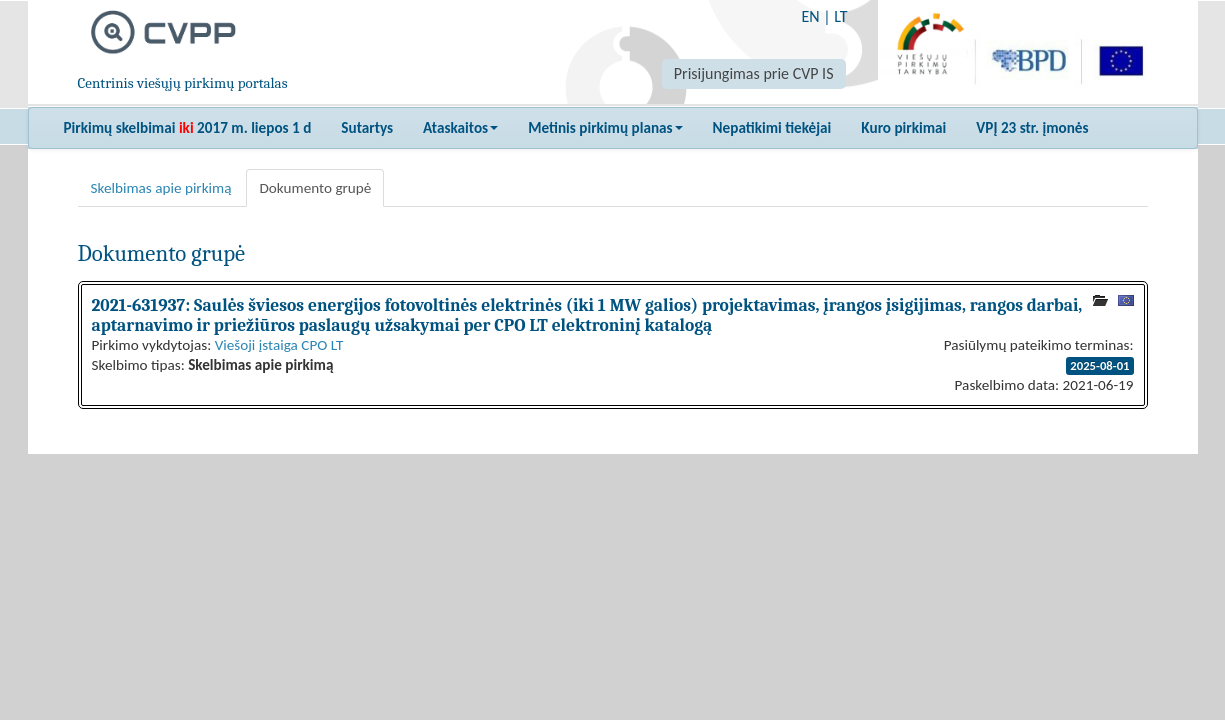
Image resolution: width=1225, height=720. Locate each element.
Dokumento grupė (315, 188)
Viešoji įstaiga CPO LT (279, 345)
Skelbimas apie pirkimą (161, 188)
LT (840, 16)
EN (810, 16)
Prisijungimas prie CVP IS (754, 73)
